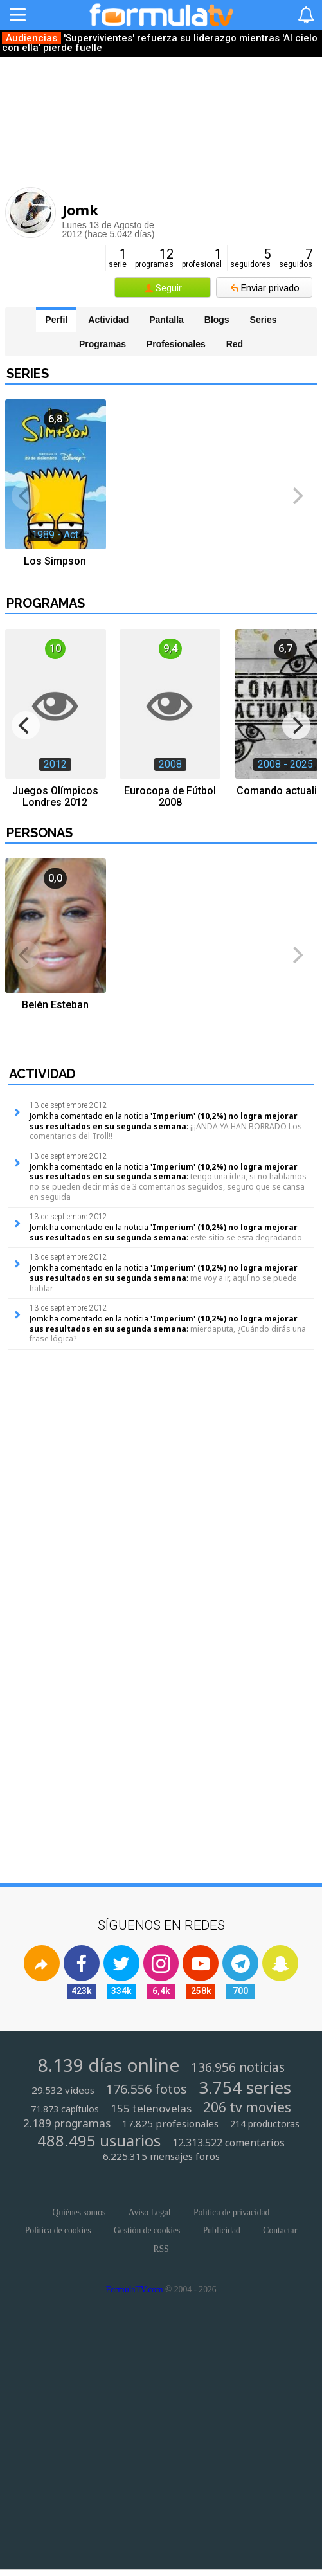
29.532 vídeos (62, 2090)
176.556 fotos (146, 2089)
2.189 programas (67, 2123)
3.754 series (245, 2088)
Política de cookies (58, 2230)
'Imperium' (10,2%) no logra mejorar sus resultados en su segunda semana (164, 1121)
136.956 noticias (238, 2068)
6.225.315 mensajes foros (161, 2156)
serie (118, 258)
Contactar (280, 2230)
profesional (202, 258)
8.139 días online (108, 2064)
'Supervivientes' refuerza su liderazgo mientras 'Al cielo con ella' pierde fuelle (160, 43)
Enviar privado (270, 288)
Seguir (169, 288)
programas (154, 258)
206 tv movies (247, 2107)
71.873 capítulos (65, 2109)
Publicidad (221, 2230)
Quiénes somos (79, 2212)
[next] (296, 496)
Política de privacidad (231, 2212)
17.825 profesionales (170, 2124)
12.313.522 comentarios (228, 2143)
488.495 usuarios (99, 2140)
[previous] (26, 496)
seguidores (250, 258)
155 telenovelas (151, 2108)
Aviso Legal (150, 2212)
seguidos (295, 258)
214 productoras (265, 2124)
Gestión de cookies (147, 2230)
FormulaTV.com (134, 2290)
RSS (160, 2249)
